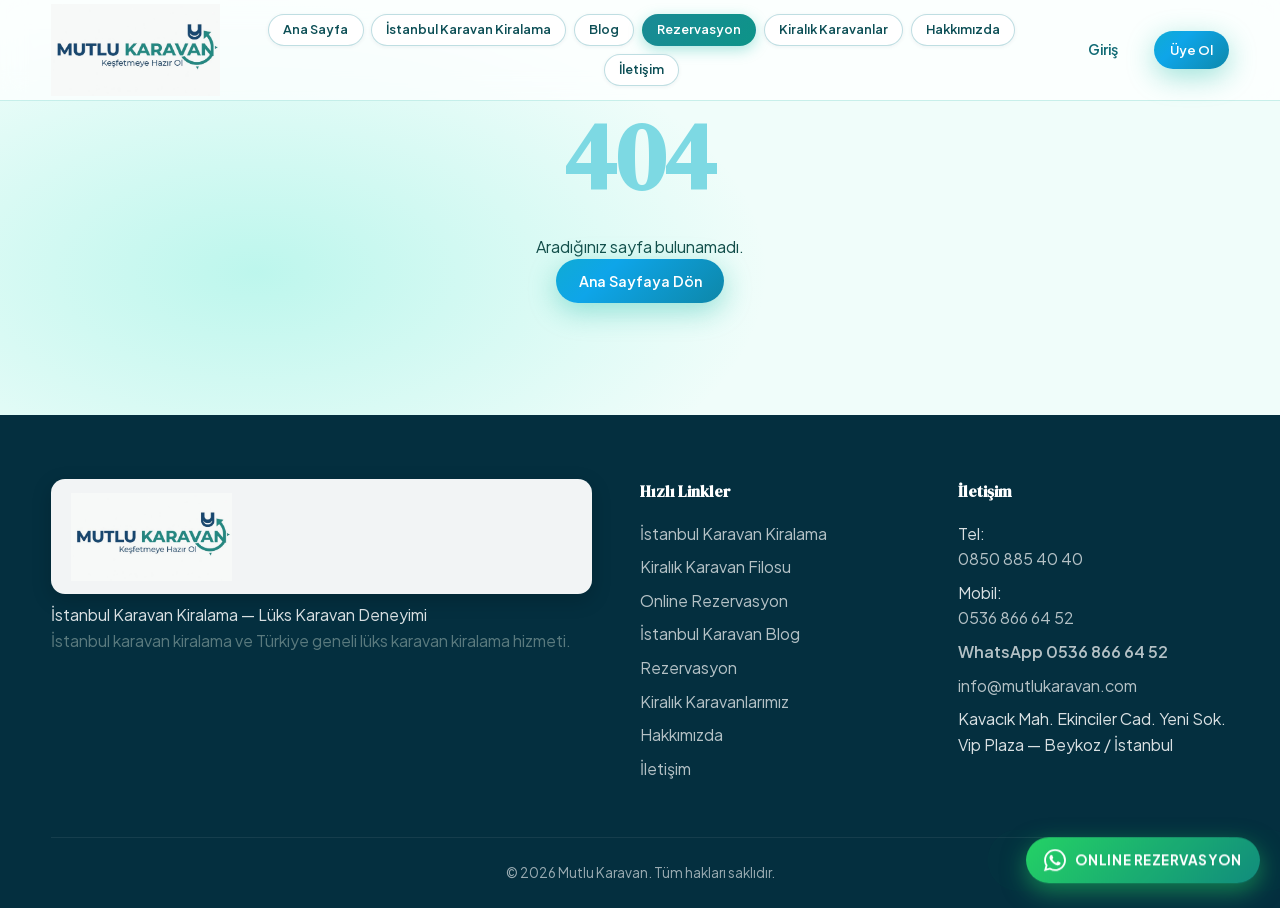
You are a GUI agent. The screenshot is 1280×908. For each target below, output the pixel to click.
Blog (595, 29)
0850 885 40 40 (1020, 558)
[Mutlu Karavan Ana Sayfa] (321, 536)
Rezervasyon (690, 29)
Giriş (1085, 49)
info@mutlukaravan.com (1047, 685)
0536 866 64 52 (1016, 617)
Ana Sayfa (306, 29)
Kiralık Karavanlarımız (714, 701)
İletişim (632, 69)
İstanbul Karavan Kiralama (459, 29)
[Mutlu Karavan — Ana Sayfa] (135, 50)
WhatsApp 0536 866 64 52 (1063, 651)
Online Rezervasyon (714, 600)
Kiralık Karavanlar (824, 29)
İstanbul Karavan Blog (720, 633)
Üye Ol (1182, 49)
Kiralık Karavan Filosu (715, 566)
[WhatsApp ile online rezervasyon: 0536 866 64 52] (1143, 865)
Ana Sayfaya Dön (640, 281)
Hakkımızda (954, 29)
